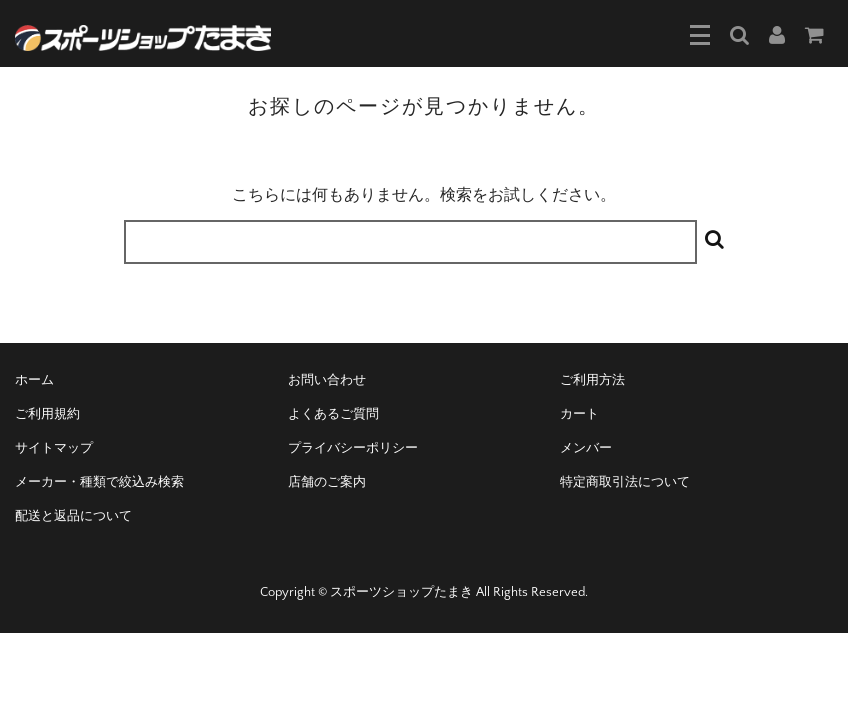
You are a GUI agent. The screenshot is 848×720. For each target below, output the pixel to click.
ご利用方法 (592, 380)
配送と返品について (73, 516)
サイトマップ (54, 448)
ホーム (34, 380)
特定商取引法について (625, 482)
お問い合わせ (327, 380)
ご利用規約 (47, 414)
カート (579, 414)
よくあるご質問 (333, 414)
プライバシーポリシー (353, 448)
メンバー (586, 448)
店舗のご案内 (327, 482)
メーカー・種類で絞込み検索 (99, 482)
